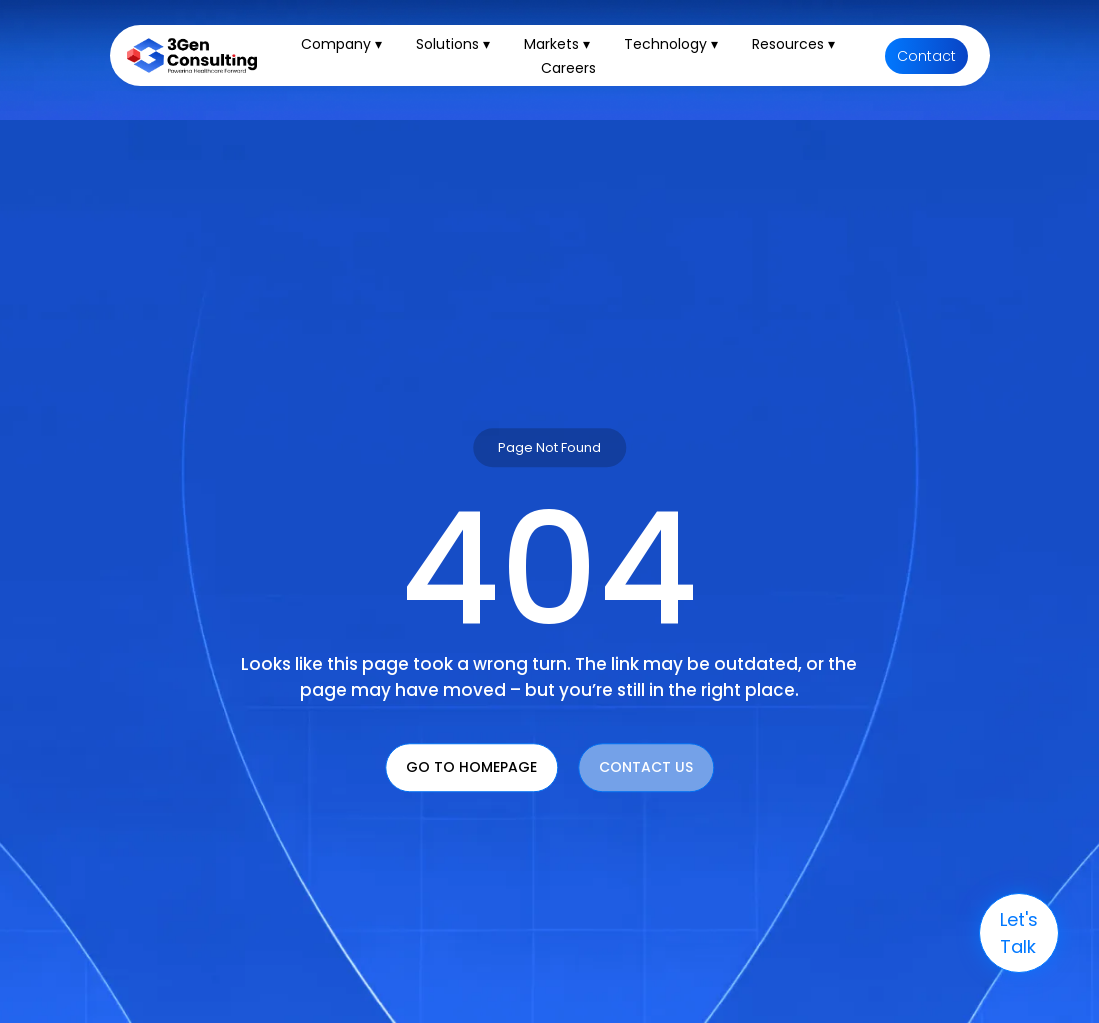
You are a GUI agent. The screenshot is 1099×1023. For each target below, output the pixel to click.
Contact (926, 56)
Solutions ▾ (453, 44)
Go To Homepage (471, 768)
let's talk (1019, 933)
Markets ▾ (557, 44)
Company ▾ (341, 44)
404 (549, 570)
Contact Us (646, 768)
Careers (568, 68)
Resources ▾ (793, 44)
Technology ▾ (671, 44)
